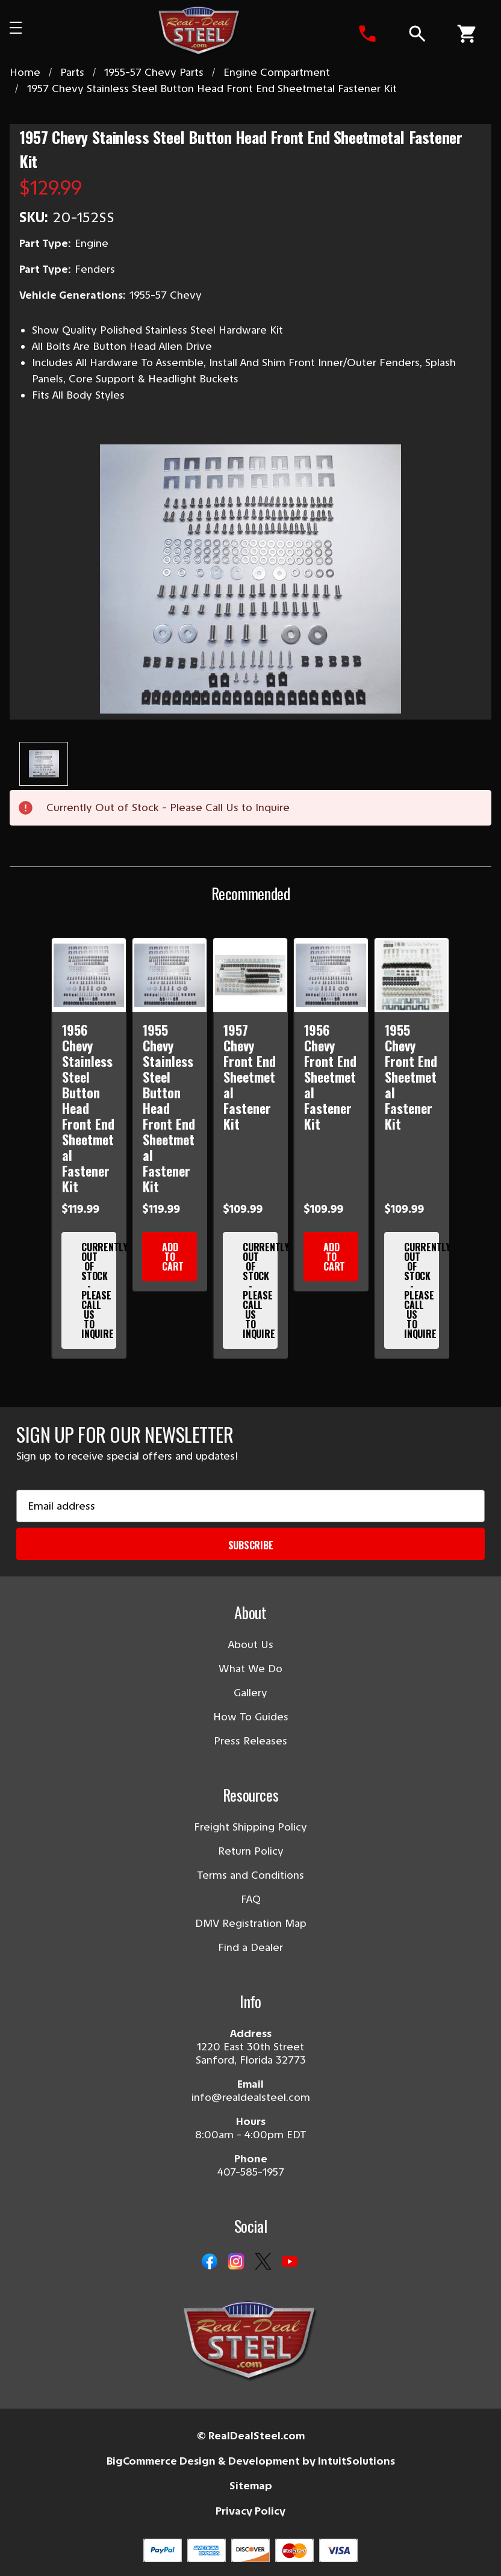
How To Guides (250, 1716)
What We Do (250, 1668)
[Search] (416, 33)
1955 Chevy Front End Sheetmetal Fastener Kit (411, 1076)
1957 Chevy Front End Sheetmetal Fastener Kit (249, 1076)
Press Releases (250, 1740)
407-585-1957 (250, 2172)
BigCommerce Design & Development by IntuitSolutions (251, 2461)
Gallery (250, 1692)
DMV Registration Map (251, 1923)
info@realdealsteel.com (250, 2097)
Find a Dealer (250, 1947)
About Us (250, 1644)
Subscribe (250, 1545)
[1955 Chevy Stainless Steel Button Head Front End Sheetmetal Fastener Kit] (170, 975)
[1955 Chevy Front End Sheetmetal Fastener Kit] (412, 975)
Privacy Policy (250, 2511)
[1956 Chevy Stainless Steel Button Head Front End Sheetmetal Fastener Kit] (89, 975)
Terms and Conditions (250, 1875)
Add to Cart (173, 1257)
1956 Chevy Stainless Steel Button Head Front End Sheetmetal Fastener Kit (88, 1108)
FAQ (251, 1899)
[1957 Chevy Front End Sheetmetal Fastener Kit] (251, 975)
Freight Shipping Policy (250, 1827)
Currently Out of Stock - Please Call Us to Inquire (99, 1290)
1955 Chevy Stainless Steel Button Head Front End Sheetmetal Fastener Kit (169, 1108)
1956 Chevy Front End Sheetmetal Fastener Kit (330, 1076)
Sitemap (250, 2485)
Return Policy (251, 1851)
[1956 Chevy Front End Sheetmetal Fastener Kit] (331, 975)
